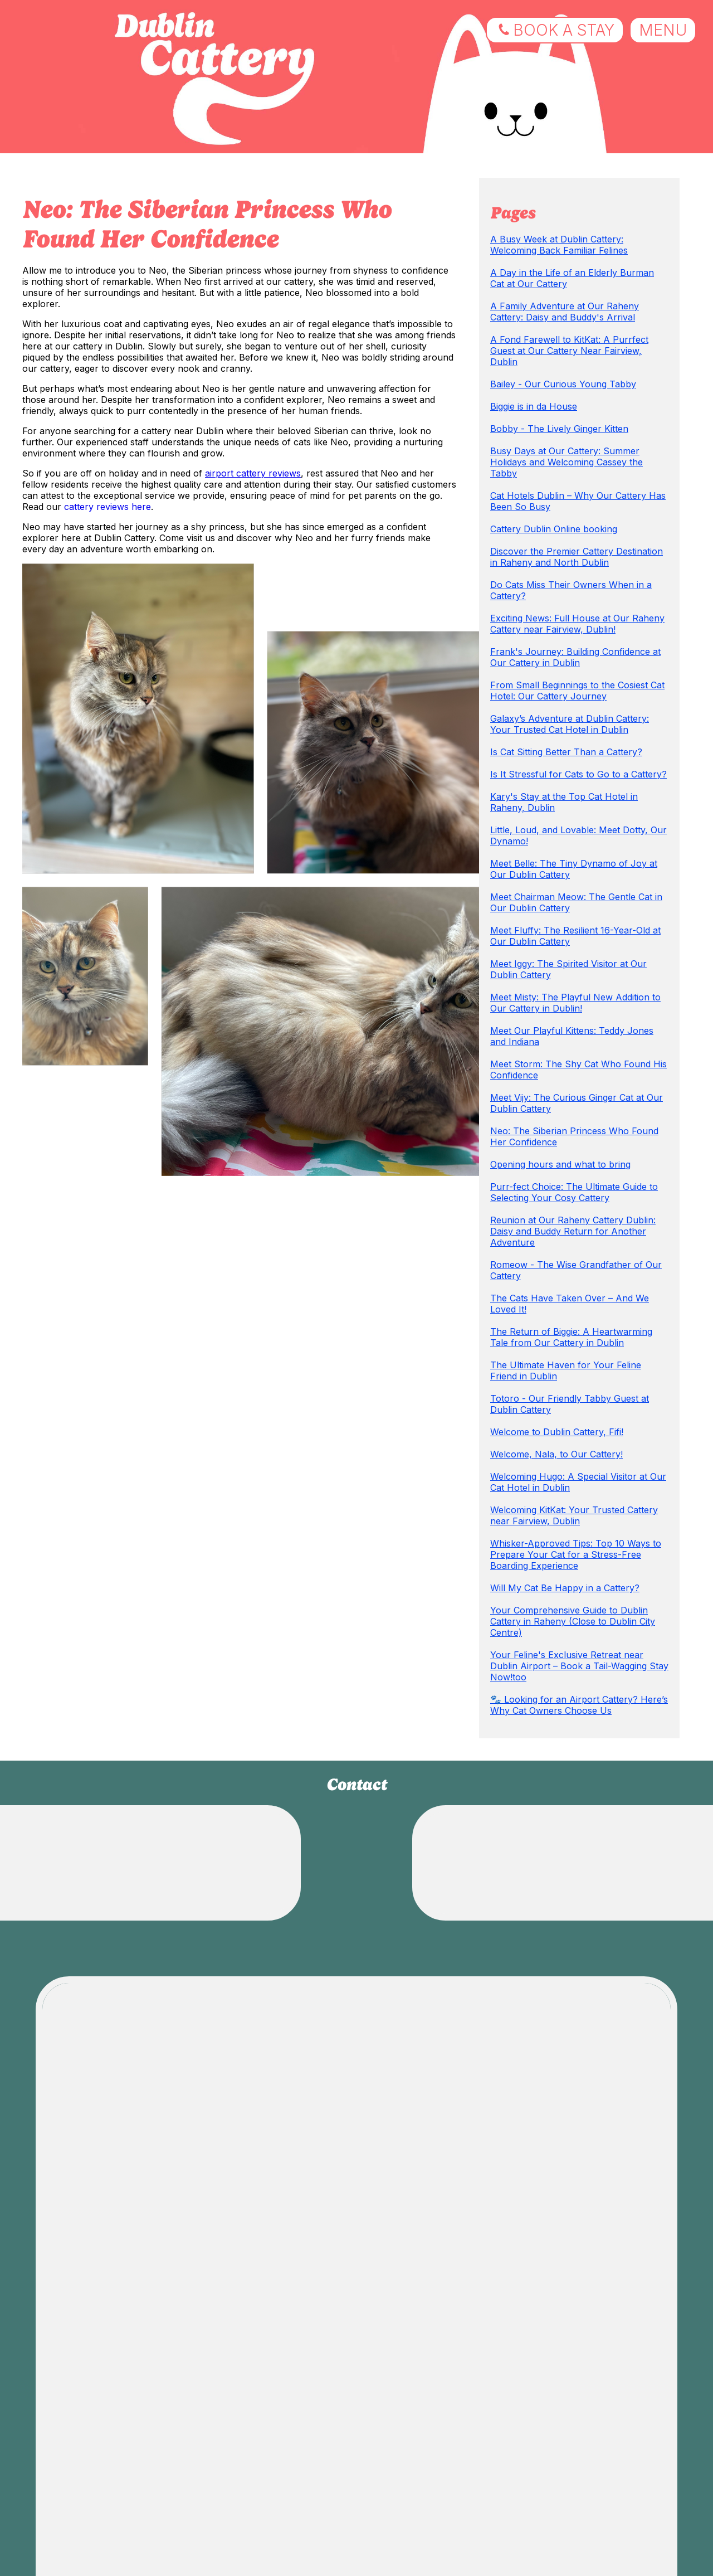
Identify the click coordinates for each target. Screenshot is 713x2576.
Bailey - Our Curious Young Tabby (563, 384)
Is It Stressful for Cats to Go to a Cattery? (578, 774)
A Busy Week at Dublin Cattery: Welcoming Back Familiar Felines (559, 245)
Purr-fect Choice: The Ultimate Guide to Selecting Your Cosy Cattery (574, 1192)
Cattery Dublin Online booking (553, 528)
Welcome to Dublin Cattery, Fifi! (556, 1431)
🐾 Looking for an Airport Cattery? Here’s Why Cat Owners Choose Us (579, 1705)
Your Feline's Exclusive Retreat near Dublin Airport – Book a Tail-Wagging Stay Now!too (579, 1666)
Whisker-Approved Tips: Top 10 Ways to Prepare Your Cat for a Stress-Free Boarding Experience (575, 1554)
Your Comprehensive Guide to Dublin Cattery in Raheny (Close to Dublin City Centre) (572, 1621)
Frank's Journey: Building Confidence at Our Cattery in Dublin (575, 657)
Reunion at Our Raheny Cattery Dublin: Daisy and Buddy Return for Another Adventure (573, 1231)
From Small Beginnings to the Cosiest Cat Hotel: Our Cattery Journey (577, 690)
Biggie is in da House (533, 406)
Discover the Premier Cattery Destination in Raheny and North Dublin (576, 557)
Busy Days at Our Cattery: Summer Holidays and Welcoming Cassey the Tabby (566, 462)
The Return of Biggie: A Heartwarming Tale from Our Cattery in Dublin (571, 1337)
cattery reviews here (107, 506)
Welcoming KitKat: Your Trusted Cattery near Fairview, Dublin (574, 1515)
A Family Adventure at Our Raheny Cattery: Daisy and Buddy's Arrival (564, 311)
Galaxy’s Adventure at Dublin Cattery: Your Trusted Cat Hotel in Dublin (569, 724)
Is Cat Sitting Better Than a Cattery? (566, 751)
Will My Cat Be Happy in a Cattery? (564, 1587)
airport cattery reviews (253, 473)
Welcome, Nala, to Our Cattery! (556, 1454)
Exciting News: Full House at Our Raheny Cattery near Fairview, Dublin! (577, 624)
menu (663, 30)
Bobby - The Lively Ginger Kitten (559, 428)
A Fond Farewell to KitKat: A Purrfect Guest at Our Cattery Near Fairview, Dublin (569, 350)
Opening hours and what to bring (560, 1164)
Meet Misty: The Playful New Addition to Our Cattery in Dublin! (575, 1002)
